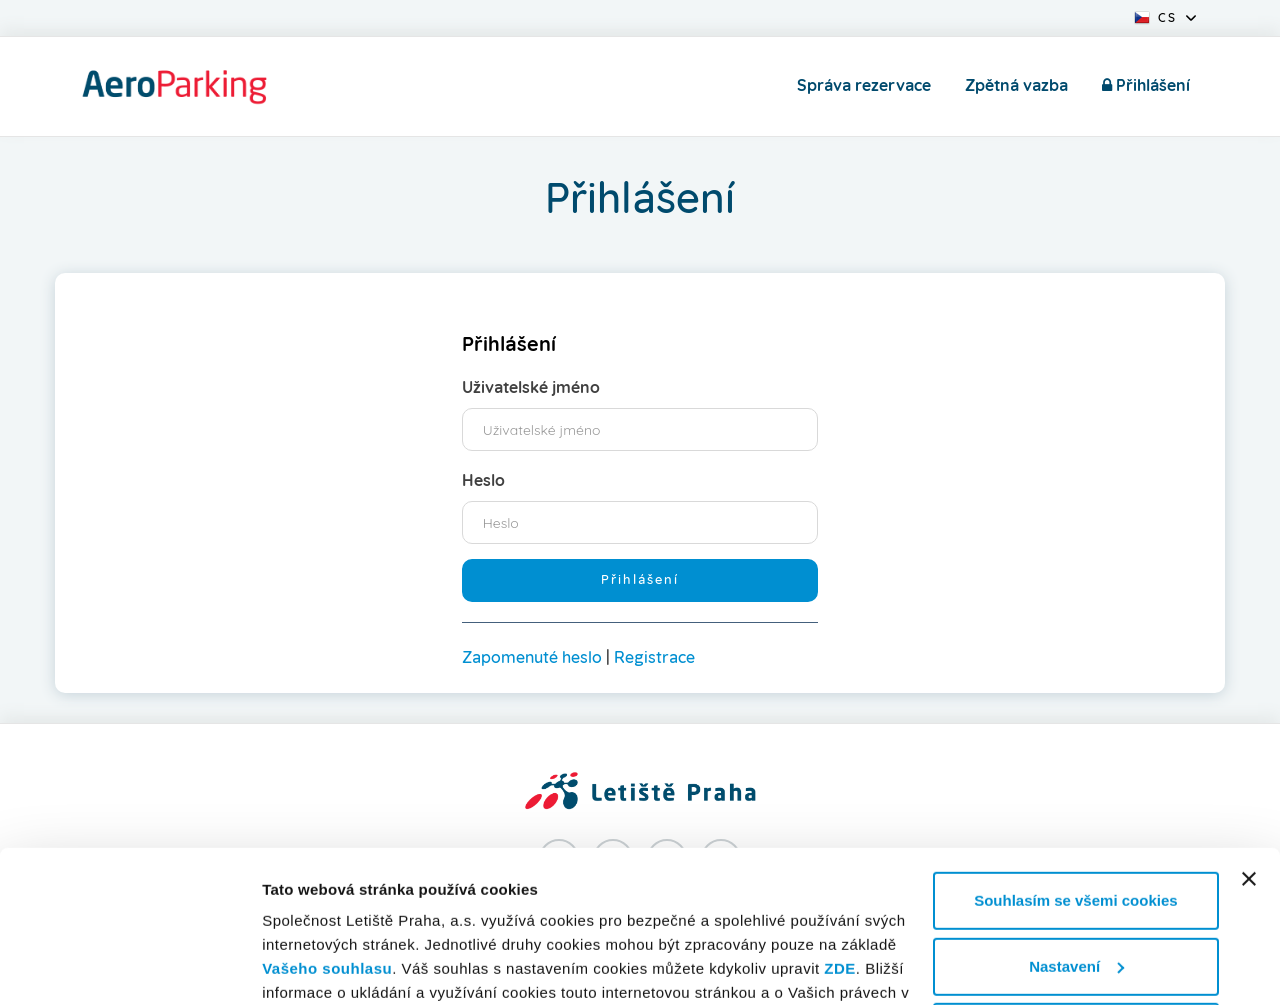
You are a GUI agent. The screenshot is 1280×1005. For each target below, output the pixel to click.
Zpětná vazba (1016, 86)
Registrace (654, 658)
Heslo (483, 481)
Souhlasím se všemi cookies (1075, 770)
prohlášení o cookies (684, 886)
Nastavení (1076, 835)
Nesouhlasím (1075, 901)
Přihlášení (1146, 85)
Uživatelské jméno (531, 388)
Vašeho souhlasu (327, 838)
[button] (1165, 16)
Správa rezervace (864, 86)
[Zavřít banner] (1249, 749)
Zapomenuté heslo (532, 658)
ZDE (840, 838)
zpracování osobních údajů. (440, 910)
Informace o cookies (335, 965)
